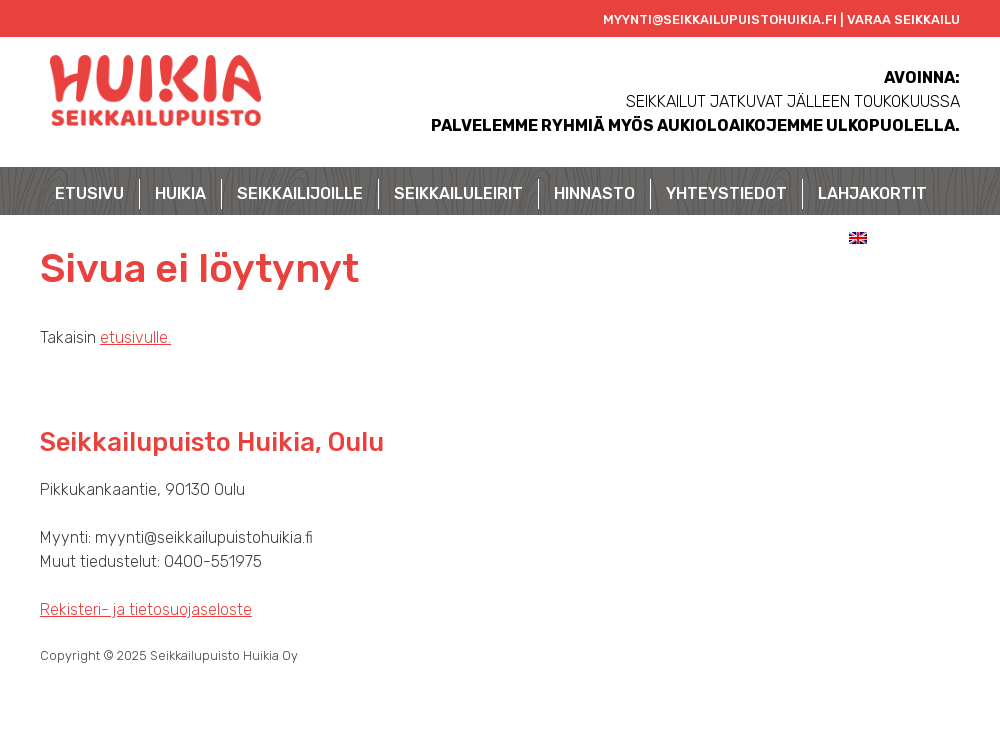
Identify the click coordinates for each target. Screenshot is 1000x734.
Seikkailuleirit (458, 193)
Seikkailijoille (300, 193)
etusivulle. (135, 337)
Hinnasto (594, 193)
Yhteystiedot (726, 193)
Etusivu (89, 193)
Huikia (180, 193)
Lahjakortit (872, 193)
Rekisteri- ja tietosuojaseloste (146, 609)
